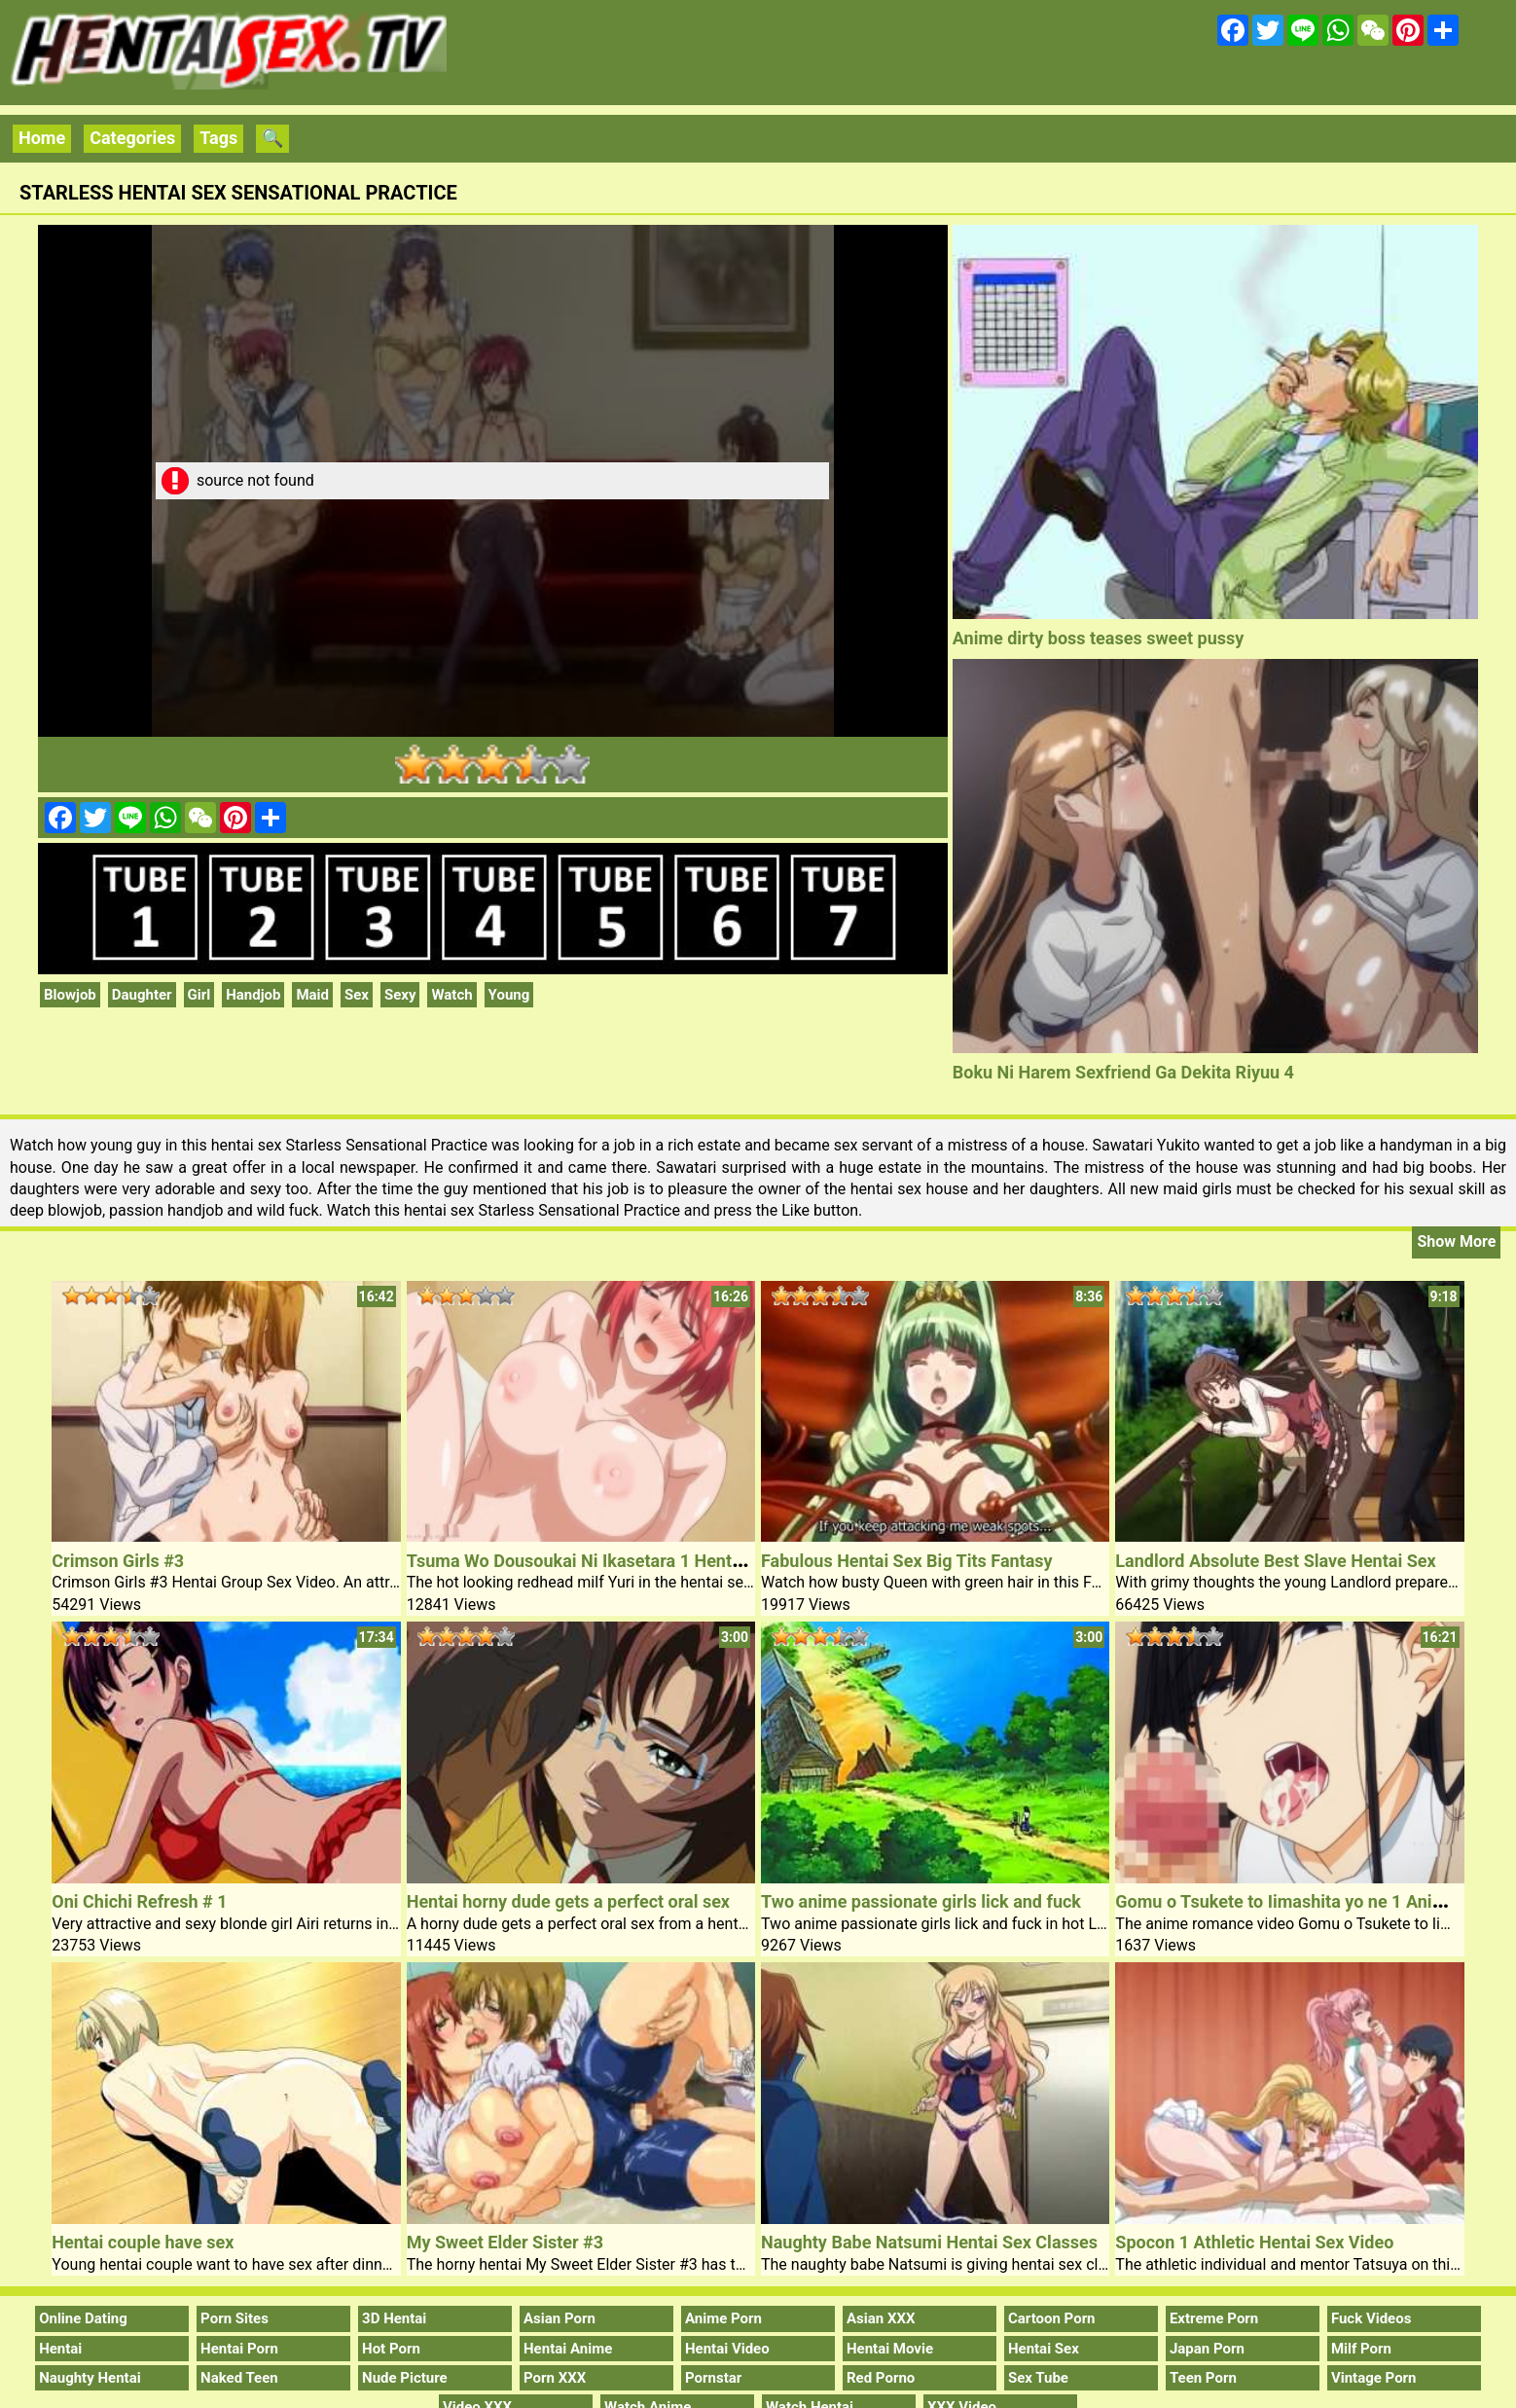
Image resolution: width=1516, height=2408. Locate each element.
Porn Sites (234, 2318)
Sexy (400, 994)
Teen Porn (1203, 2378)
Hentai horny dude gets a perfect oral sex (568, 1901)
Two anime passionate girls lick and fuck (921, 1901)
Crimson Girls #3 (118, 1561)
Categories (132, 138)
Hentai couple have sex (143, 2242)
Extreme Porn (1214, 2318)
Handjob (253, 994)
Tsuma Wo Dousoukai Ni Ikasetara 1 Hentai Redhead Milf (630, 1561)
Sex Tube (1038, 2378)
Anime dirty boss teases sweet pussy (1099, 638)
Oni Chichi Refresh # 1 (139, 1901)
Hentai (60, 2348)
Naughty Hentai (90, 2378)
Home (41, 138)
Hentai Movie (890, 2348)
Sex (356, 994)
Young (509, 994)
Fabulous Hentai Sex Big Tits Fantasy (907, 1561)
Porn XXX (554, 2378)
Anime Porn (723, 2318)
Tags (218, 138)
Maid (312, 994)
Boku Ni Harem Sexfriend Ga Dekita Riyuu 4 (1123, 1072)
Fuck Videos (1371, 2318)
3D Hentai (394, 2318)
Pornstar (713, 2378)
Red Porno (881, 2378)
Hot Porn (391, 2348)
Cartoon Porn (1052, 2318)
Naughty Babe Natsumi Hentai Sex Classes (929, 2242)
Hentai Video (727, 2348)
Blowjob (70, 994)
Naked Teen (239, 2378)
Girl (199, 994)
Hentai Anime (567, 2348)
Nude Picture (405, 2378)
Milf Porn (1361, 2348)
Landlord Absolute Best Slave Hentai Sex (1275, 1561)
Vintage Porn (1374, 2378)
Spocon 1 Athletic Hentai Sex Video (1254, 2242)
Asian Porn (559, 2318)
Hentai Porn (239, 2348)
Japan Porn (1207, 2348)
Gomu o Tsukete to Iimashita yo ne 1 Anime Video (1310, 1901)
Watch (451, 994)
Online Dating (83, 2318)
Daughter (142, 994)
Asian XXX (881, 2318)
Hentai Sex (1043, 2348)
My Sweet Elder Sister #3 (505, 2242)
